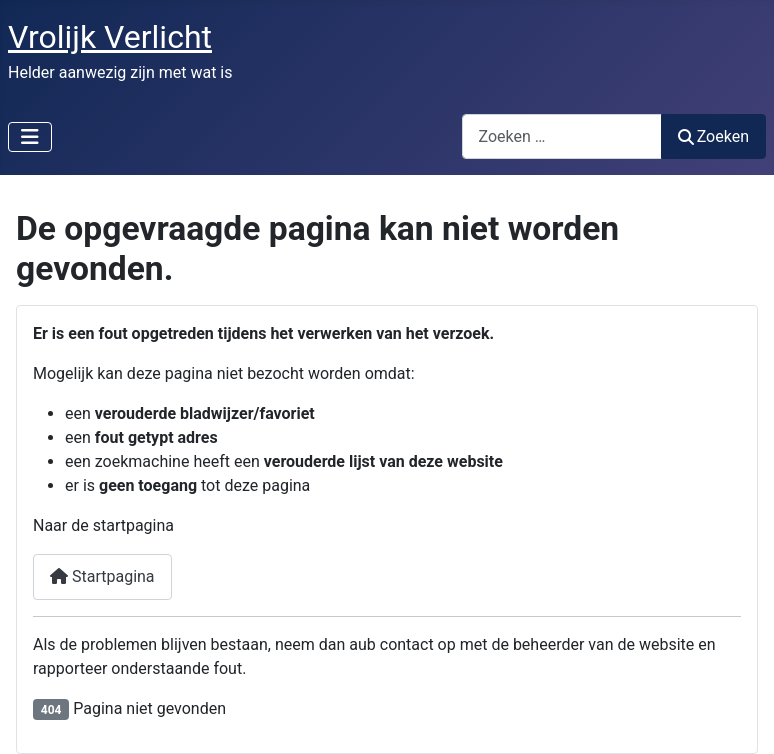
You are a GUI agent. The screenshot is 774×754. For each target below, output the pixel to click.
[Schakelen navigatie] (30, 137)
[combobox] (562, 136)
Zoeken (714, 136)
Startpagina (102, 576)
